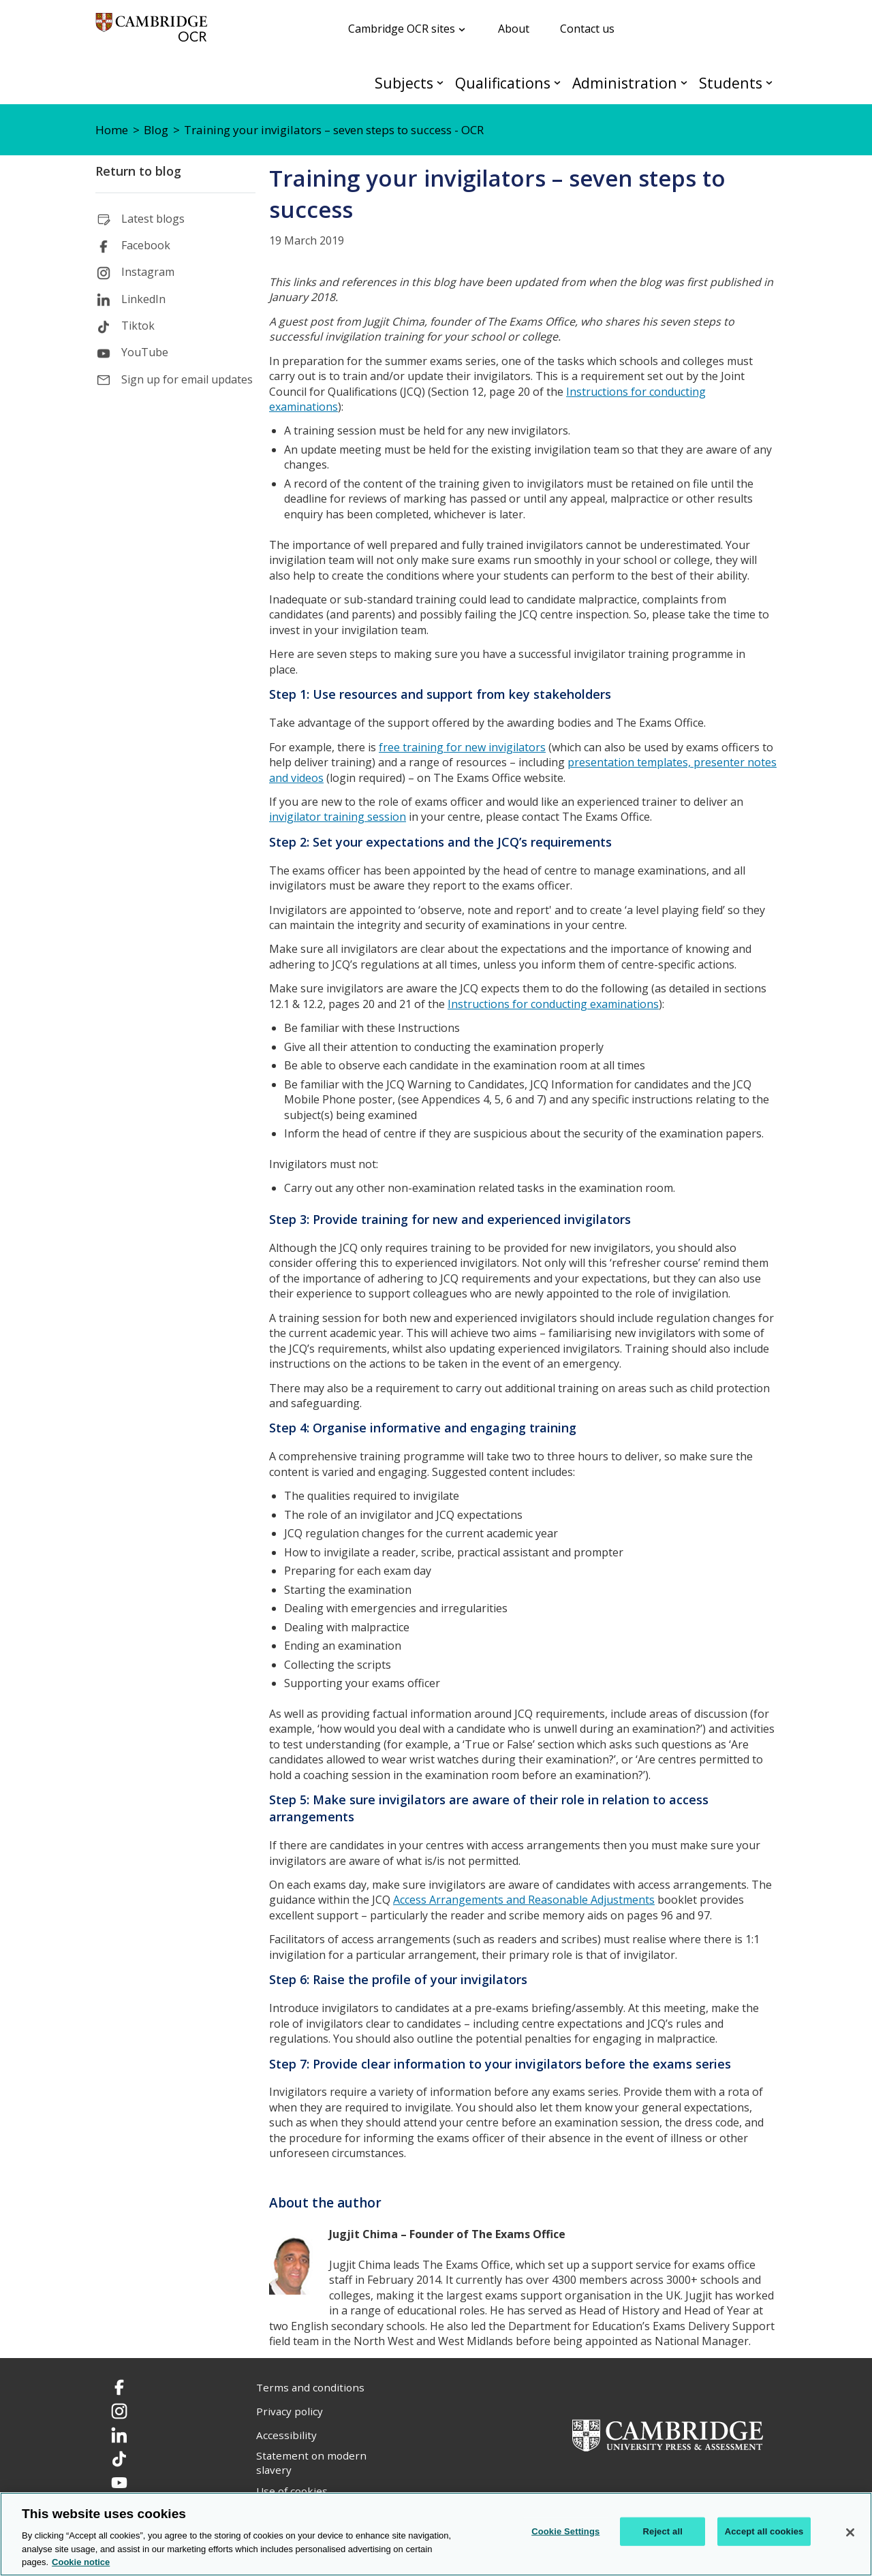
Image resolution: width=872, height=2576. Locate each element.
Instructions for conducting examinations (553, 1003)
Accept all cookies (764, 2531)
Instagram (147, 271)
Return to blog (138, 171)
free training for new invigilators (462, 747)
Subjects (404, 83)
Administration (624, 83)
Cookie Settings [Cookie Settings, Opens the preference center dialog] (565, 2531)
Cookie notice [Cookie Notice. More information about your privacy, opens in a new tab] (81, 2562)
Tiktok (138, 325)
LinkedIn (143, 299)
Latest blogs (153, 218)
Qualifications (502, 83)
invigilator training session (337, 816)
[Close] (850, 2532)
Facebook (145, 245)
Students (730, 83)
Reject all (663, 2531)
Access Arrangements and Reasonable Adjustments (524, 1899)
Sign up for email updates (187, 379)
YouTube (144, 352)
